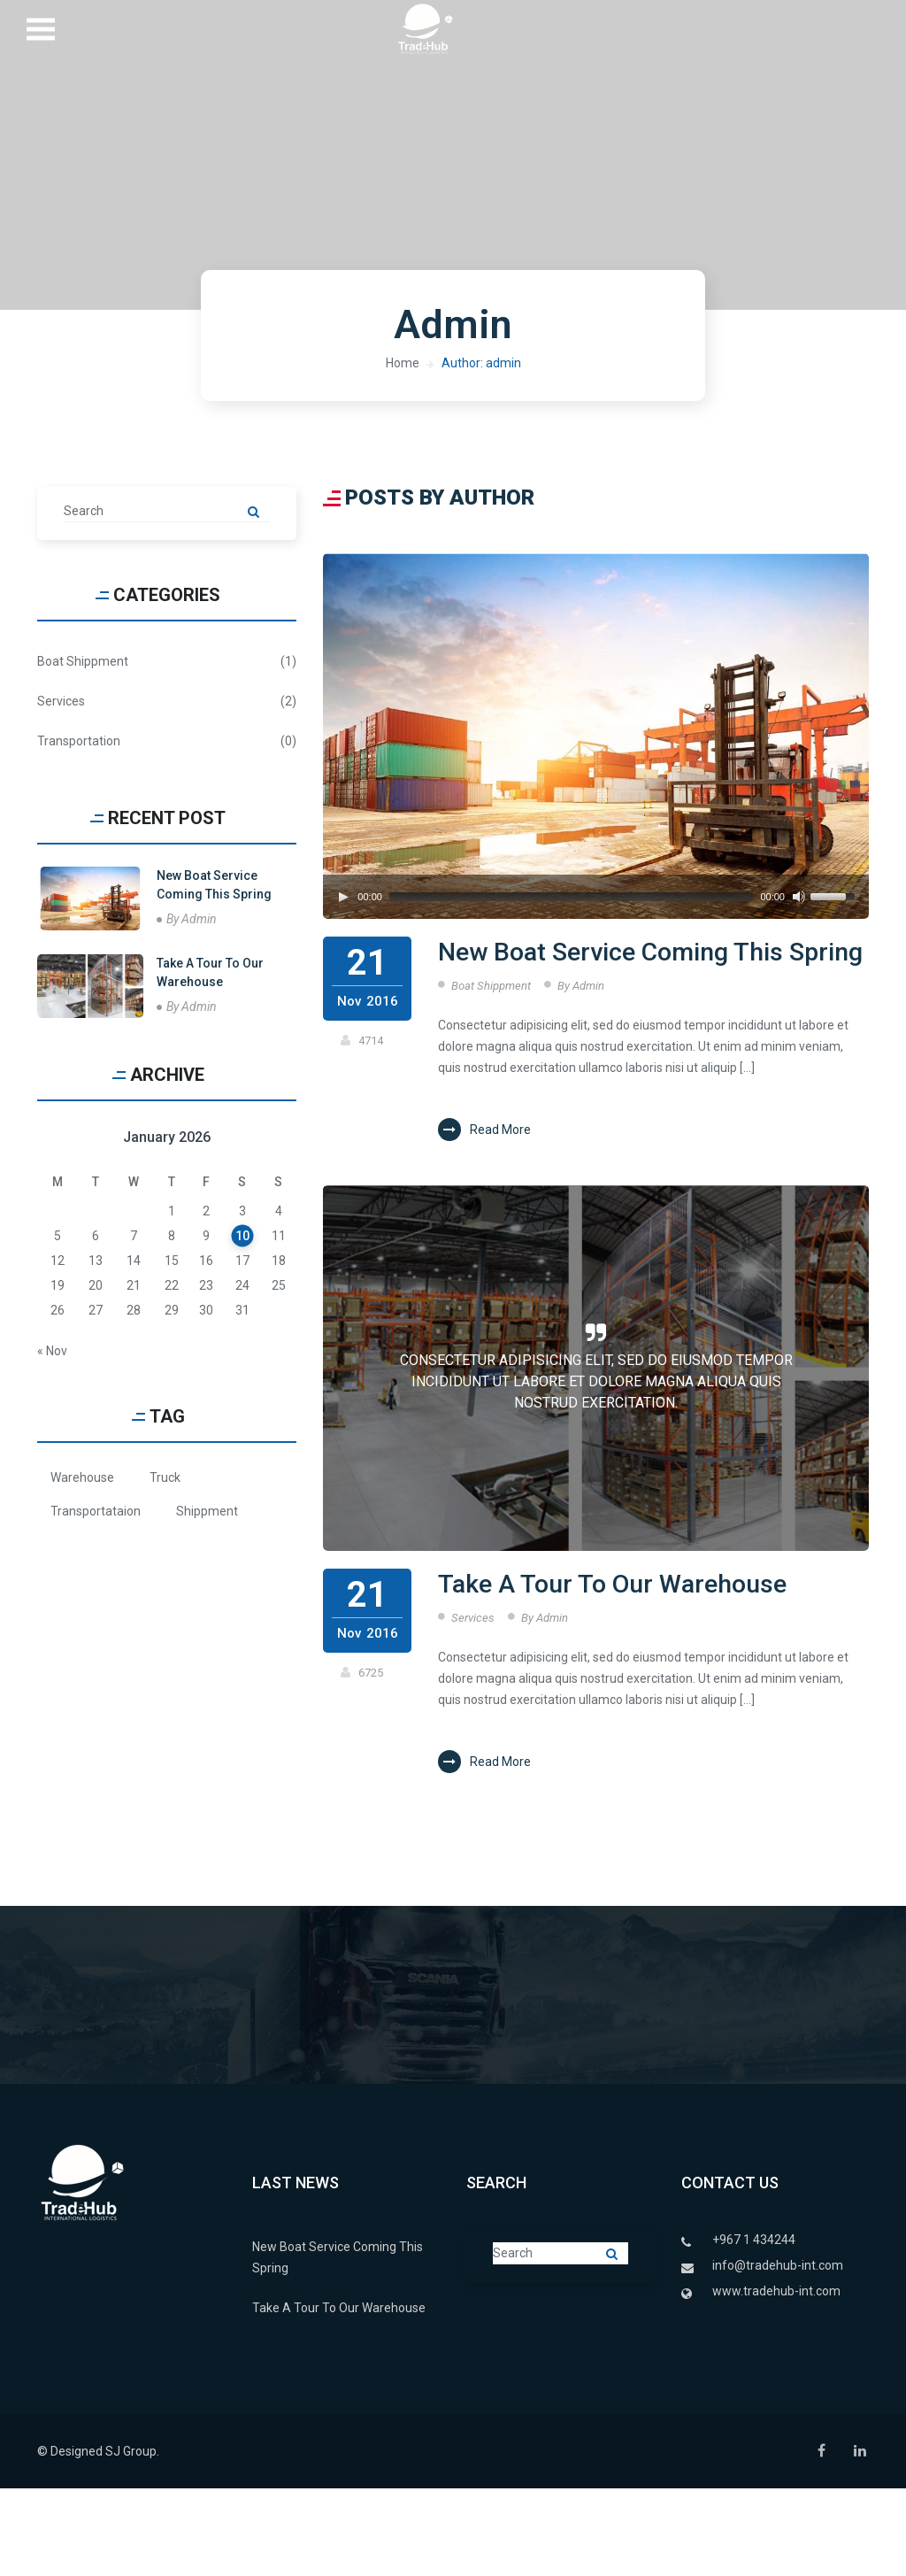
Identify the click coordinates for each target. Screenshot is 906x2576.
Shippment (207, 1511)
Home (402, 363)
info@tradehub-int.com (777, 2353)
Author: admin (481, 363)
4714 (371, 1040)
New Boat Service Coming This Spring (621, 974)
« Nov (52, 1351)
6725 (371, 1716)
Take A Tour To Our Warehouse (574, 1650)
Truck (165, 1477)
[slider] (571, 896)
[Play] (343, 897)
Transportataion (95, 1511)
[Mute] (799, 897)
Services (473, 1705)
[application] (596, 896)
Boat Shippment (493, 1029)
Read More (484, 1173)
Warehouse (82, 1477)
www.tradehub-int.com (776, 2379)
